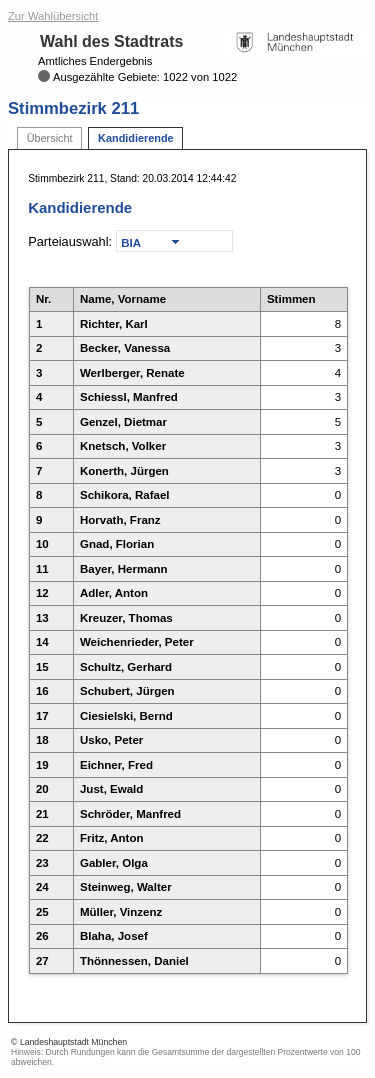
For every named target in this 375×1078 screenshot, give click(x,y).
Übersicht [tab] (50, 138)
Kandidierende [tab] (136, 138)
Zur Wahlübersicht (53, 16)
